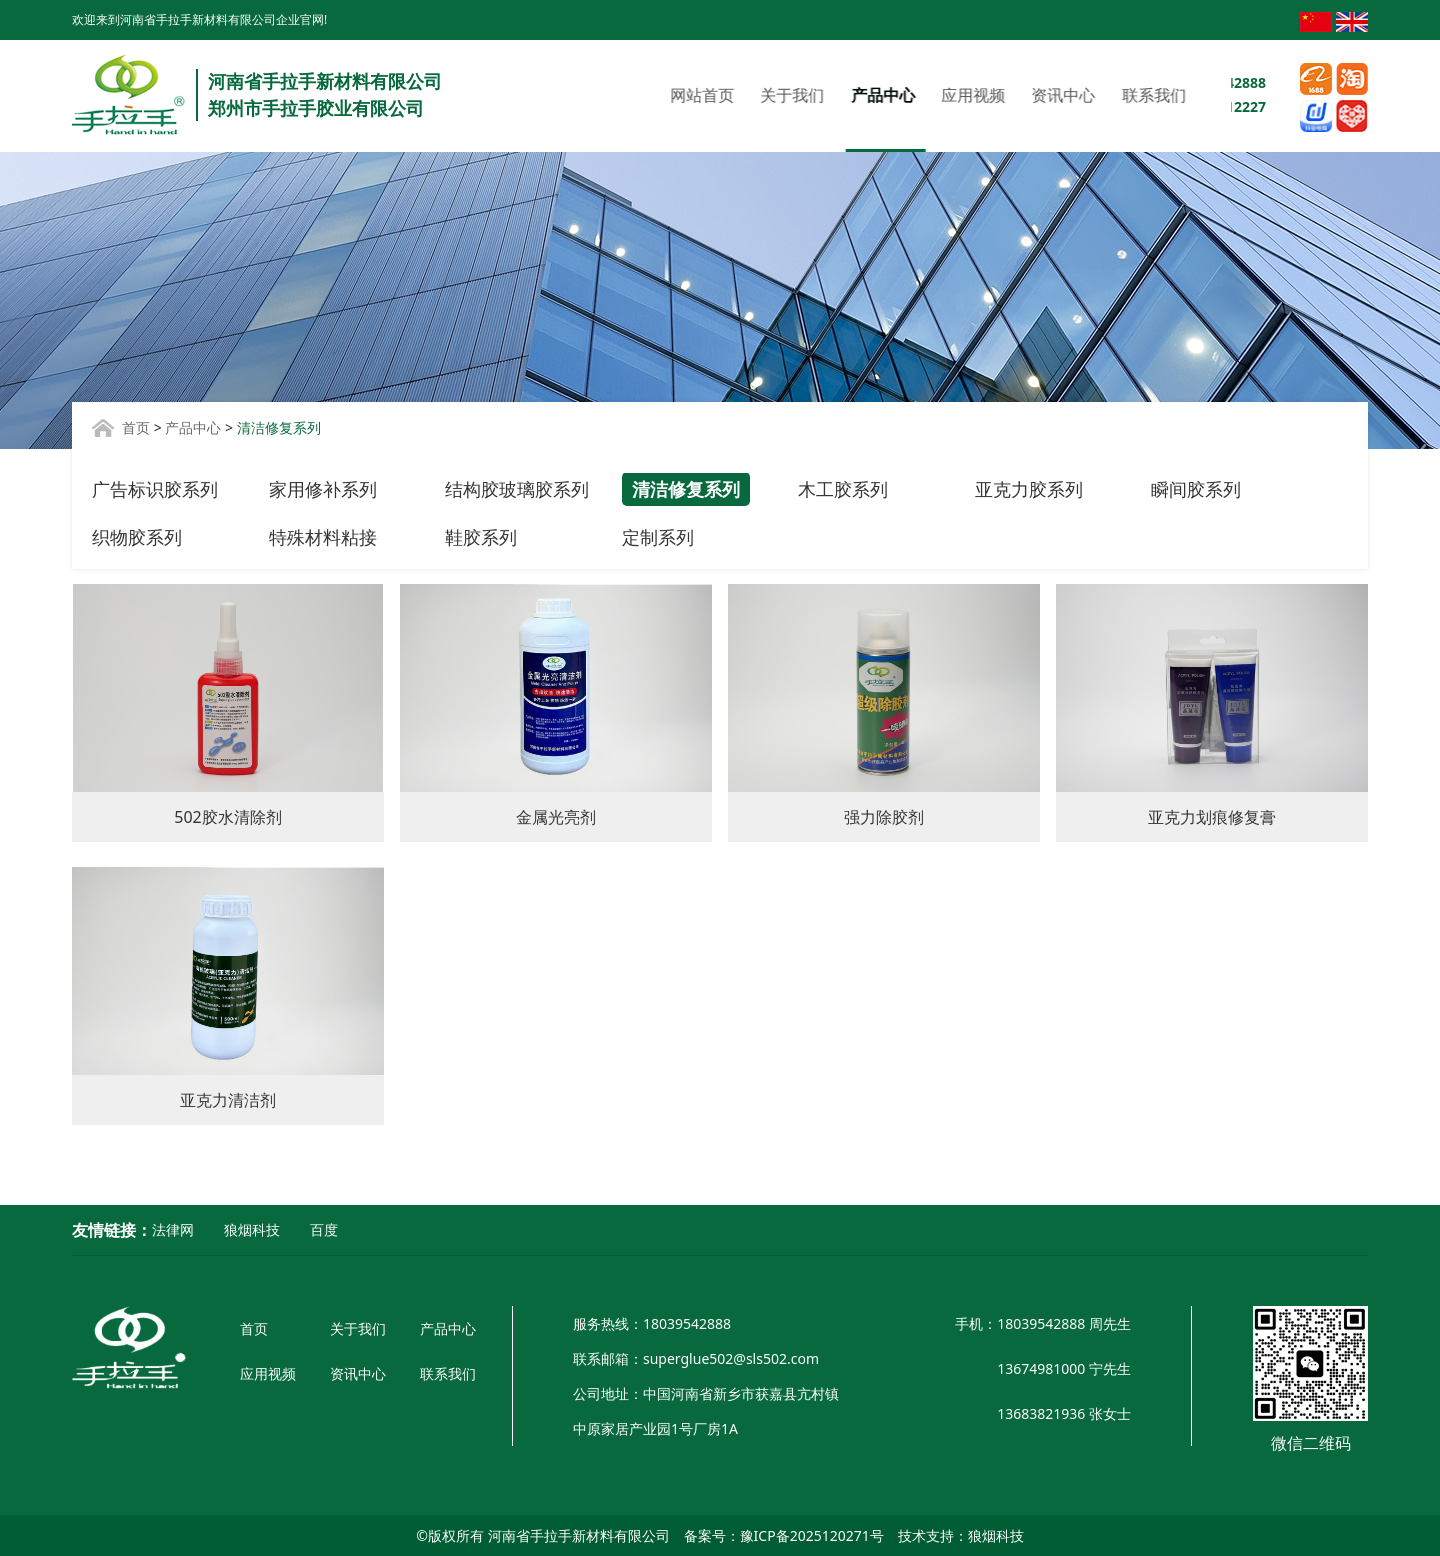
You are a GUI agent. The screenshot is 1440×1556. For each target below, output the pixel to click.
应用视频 (800, 95)
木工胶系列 (843, 489)
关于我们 (619, 95)
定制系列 (658, 537)
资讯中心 (890, 95)
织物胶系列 (137, 537)
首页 (136, 427)
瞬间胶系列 (1196, 489)
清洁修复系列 (686, 489)
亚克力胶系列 (1029, 489)
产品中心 (709, 95)
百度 (324, 1229)
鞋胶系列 (481, 537)
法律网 (173, 1229)
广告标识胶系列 (155, 489)
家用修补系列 (323, 489)
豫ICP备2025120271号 (812, 1535)
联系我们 (980, 95)
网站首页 (529, 95)
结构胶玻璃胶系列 (517, 489)
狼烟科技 (252, 1229)
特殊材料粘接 (323, 537)
